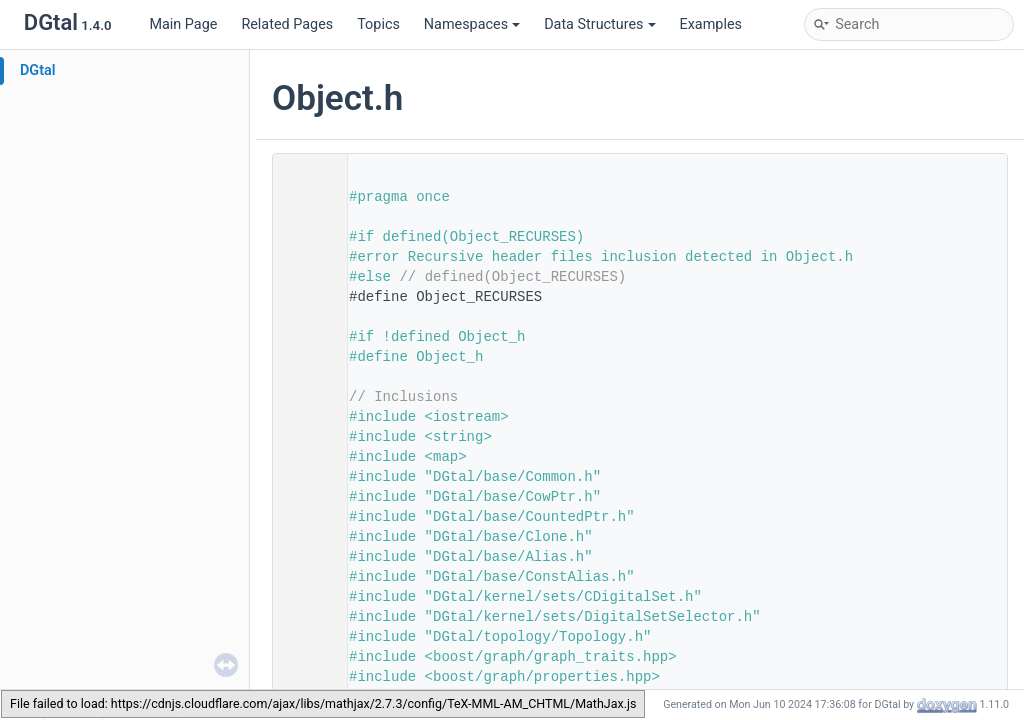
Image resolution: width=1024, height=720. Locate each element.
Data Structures (599, 24)
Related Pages (287, 24)
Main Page (183, 24)
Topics (378, 24)
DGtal (38, 70)
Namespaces (472, 24)
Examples (711, 24)
